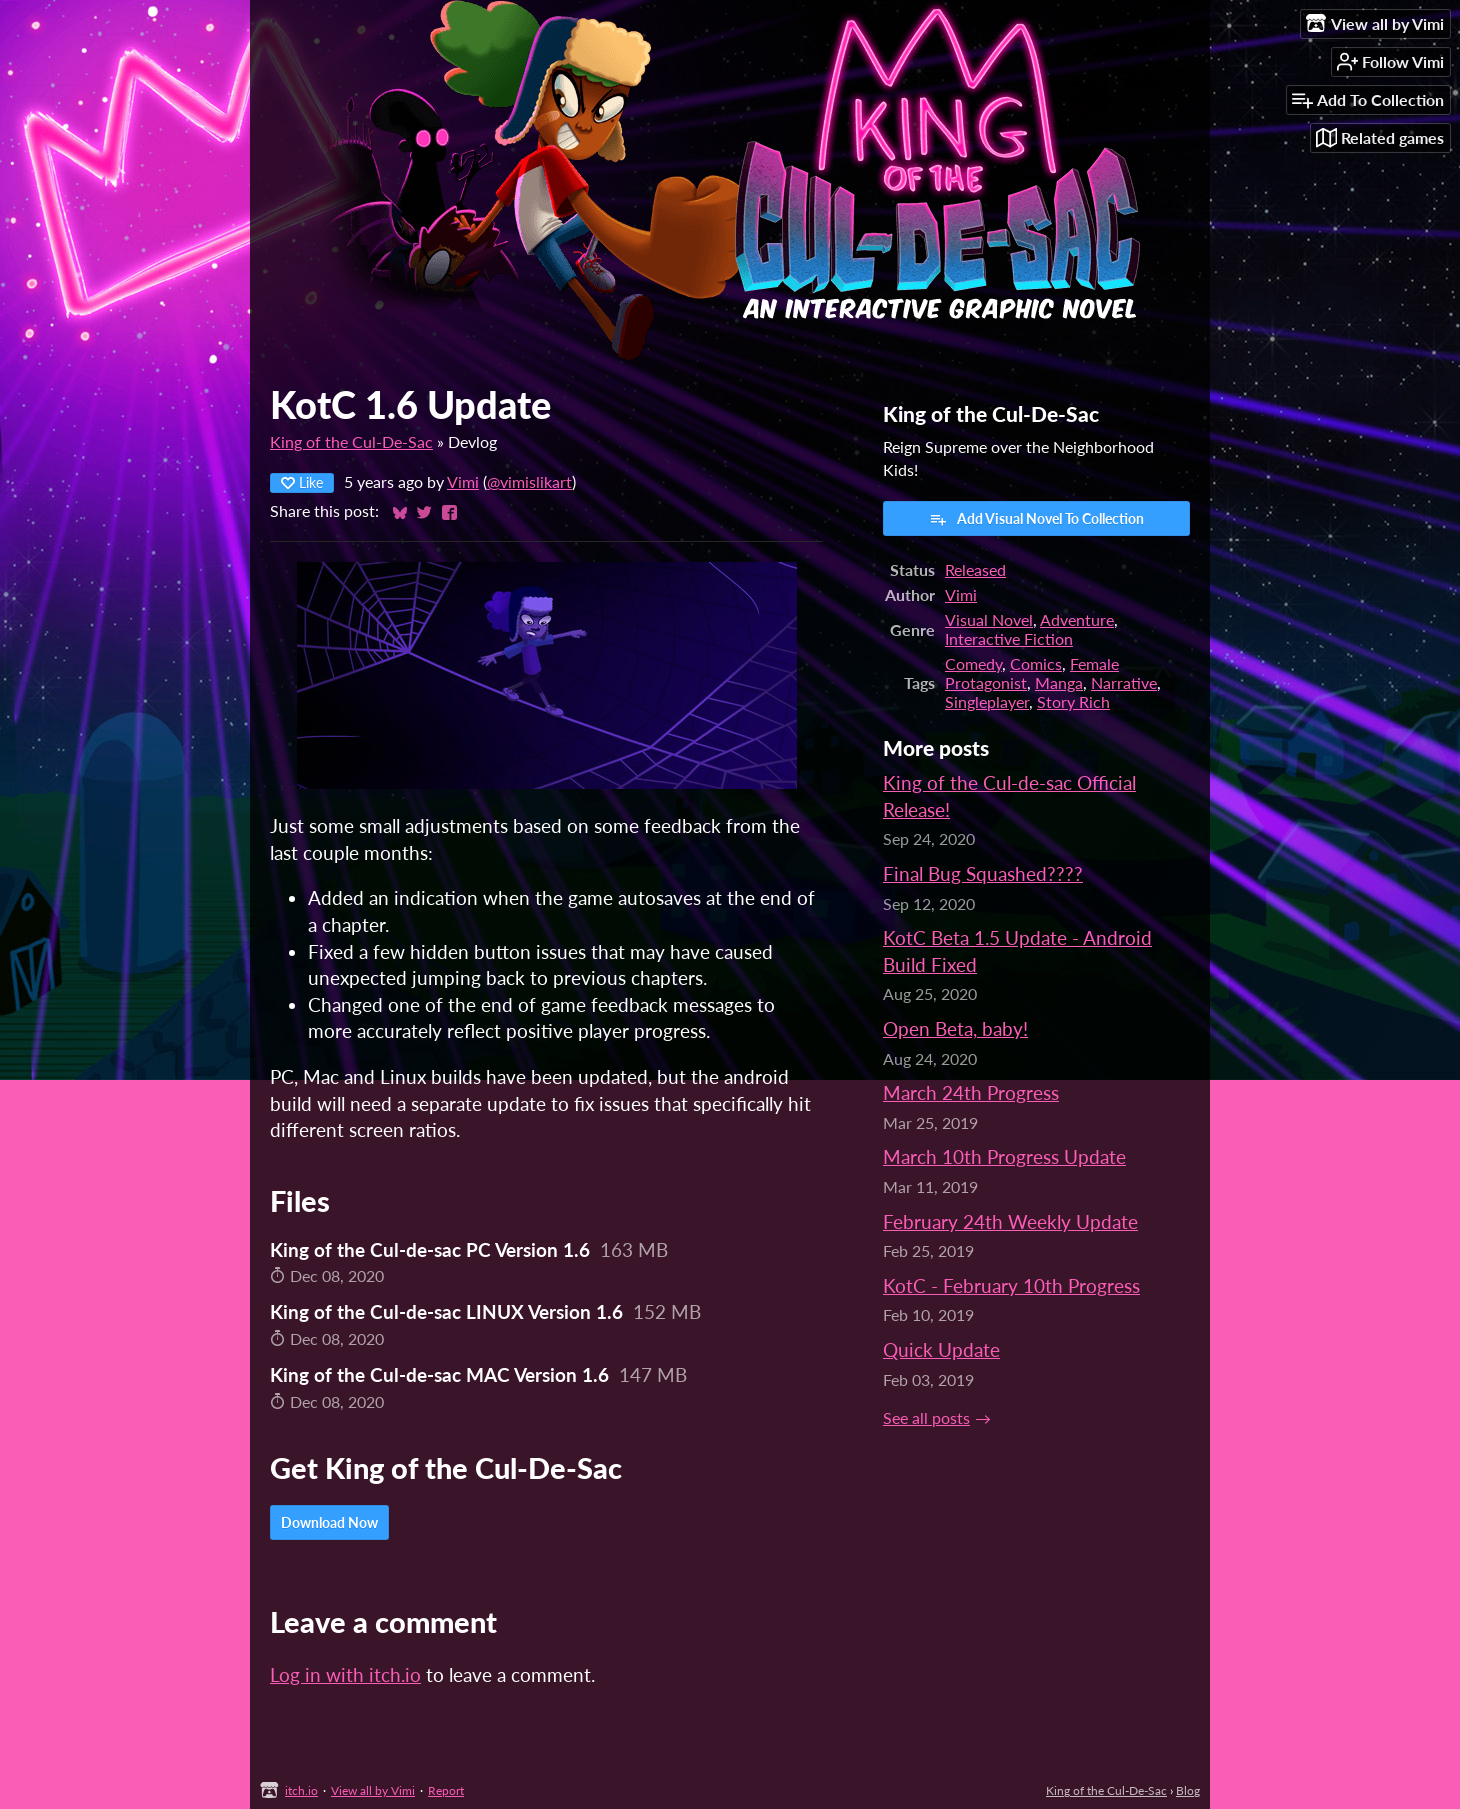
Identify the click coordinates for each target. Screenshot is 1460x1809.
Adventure (1077, 619)
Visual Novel (989, 619)
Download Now (329, 1522)
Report (446, 1790)
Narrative (1124, 682)
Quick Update (941, 1349)
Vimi (463, 481)
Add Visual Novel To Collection (1036, 519)
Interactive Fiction (1009, 638)
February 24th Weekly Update (1010, 1221)
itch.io (301, 1790)
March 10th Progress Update (1004, 1156)
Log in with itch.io (345, 1674)
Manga (1059, 682)
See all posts (926, 1417)
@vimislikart (529, 481)
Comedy (973, 663)
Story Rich (1073, 701)
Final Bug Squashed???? (983, 873)
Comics (1036, 663)
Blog (1188, 1790)
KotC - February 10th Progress (1011, 1285)
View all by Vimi (373, 1790)
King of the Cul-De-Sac (351, 441)
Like (302, 482)
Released (975, 569)
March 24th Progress (971, 1092)
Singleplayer (987, 701)
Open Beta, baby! (955, 1028)
